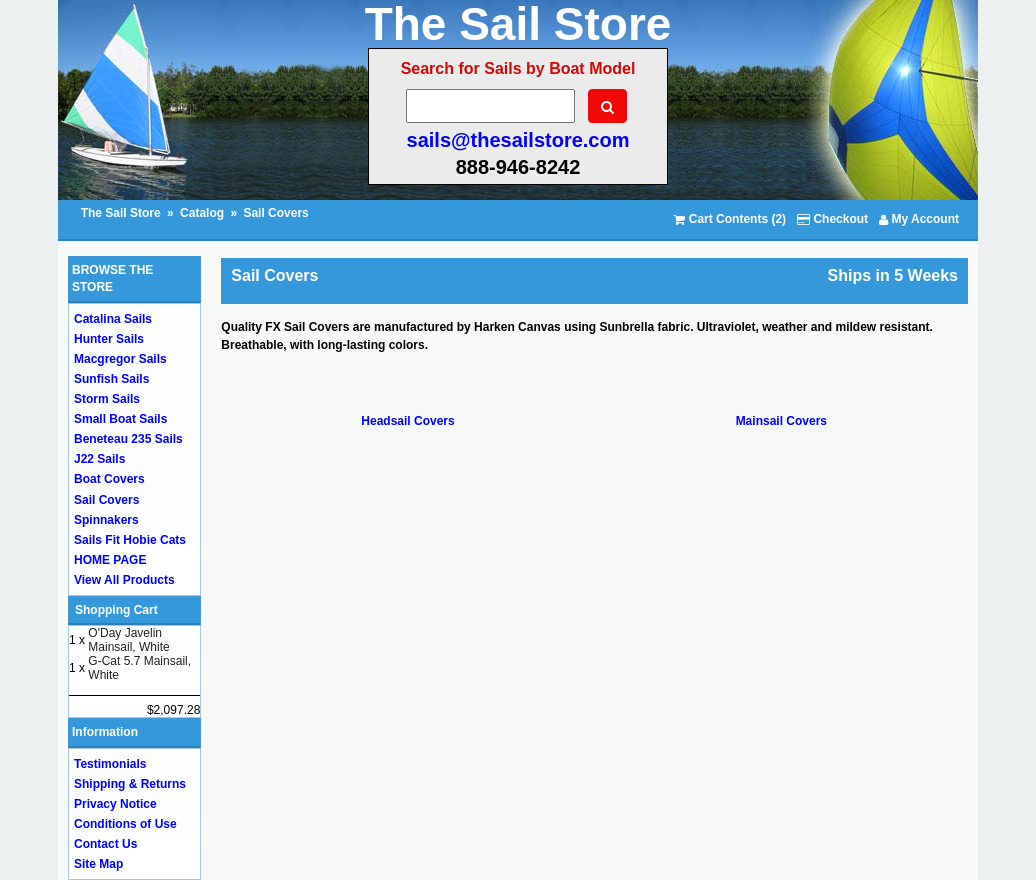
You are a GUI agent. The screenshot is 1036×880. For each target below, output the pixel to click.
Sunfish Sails (111, 379)
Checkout (832, 219)
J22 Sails (99, 459)
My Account (919, 219)
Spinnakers (106, 520)
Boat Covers (109, 479)
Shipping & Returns (130, 784)
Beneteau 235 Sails (128, 439)
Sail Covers (275, 213)
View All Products (124, 580)
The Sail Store (122, 213)
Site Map (98, 864)
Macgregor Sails (120, 359)
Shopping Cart (116, 610)
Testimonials (110, 764)
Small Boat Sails (120, 419)
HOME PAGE (110, 560)
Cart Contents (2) (730, 219)
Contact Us (105, 844)
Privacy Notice (115, 804)
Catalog (202, 213)
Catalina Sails (113, 319)
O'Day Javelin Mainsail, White (128, 640)
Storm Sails (107, 399)
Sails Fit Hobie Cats (130, 540)
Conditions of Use (125, 824)
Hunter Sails (109, 339)
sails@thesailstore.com (518, 140)
